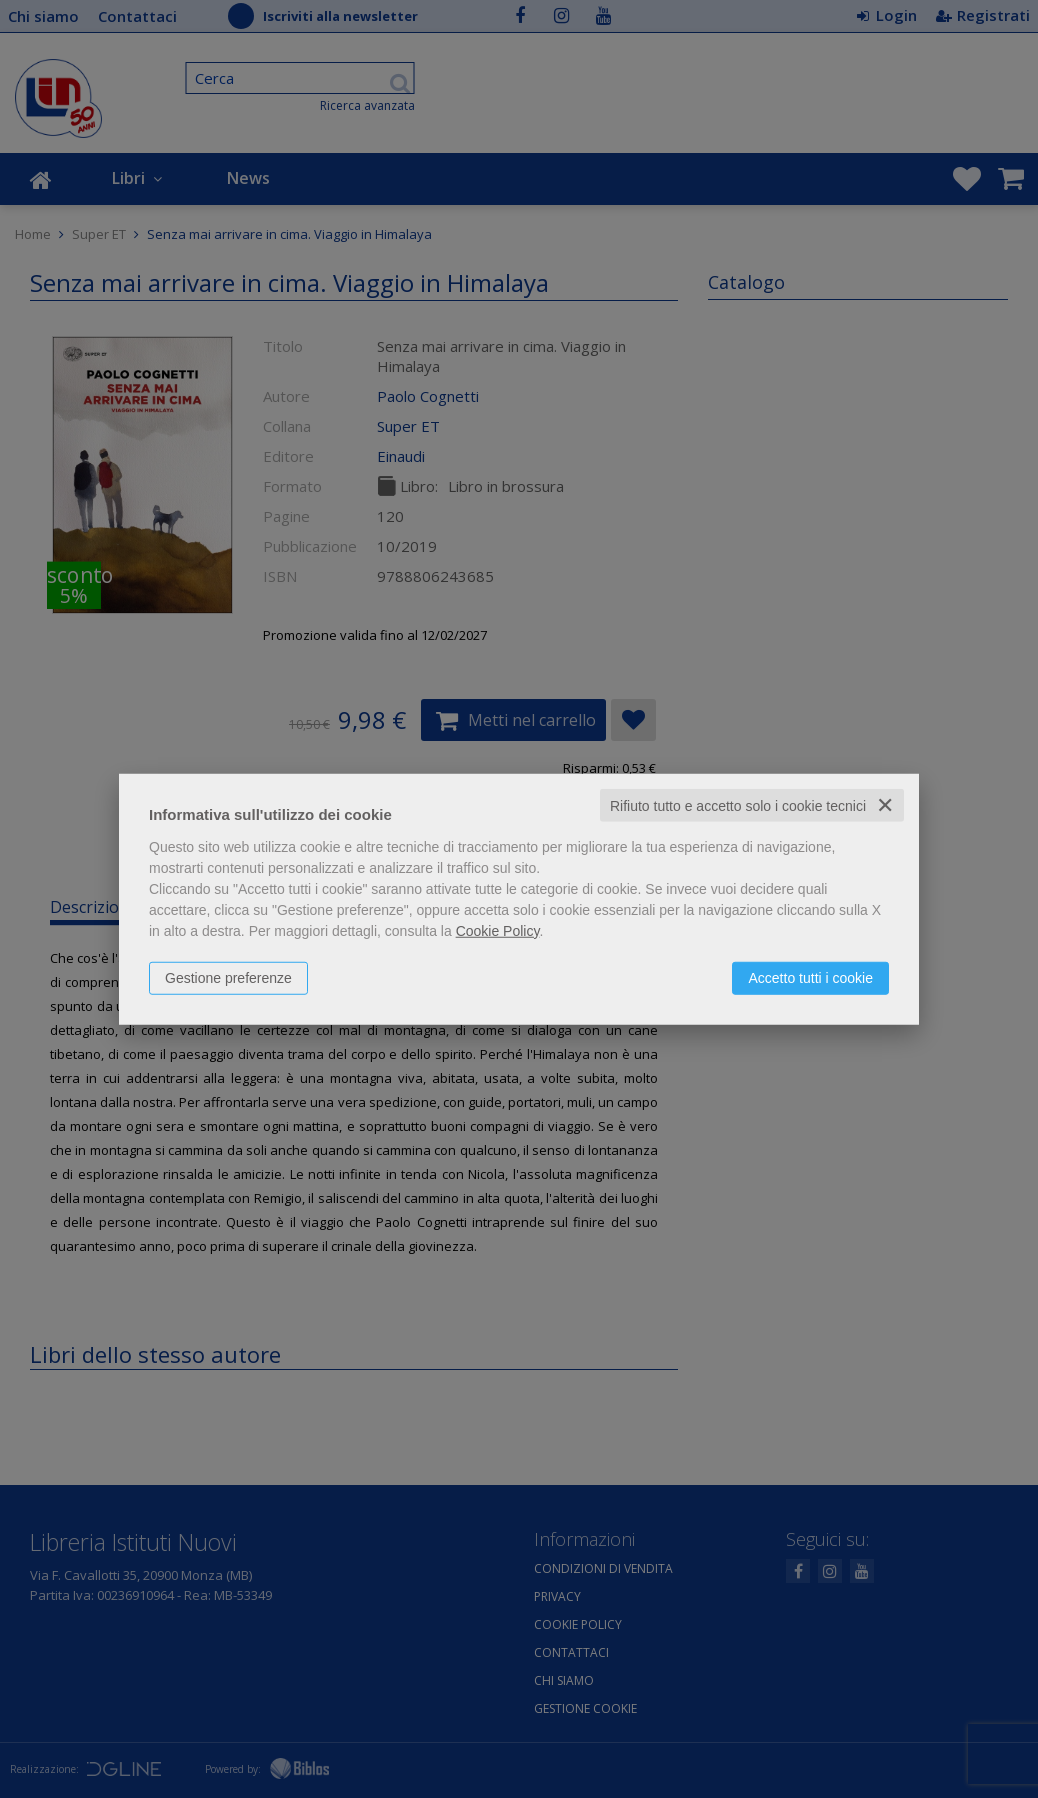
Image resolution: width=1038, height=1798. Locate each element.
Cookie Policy (498, 930)
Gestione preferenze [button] (228, 977)
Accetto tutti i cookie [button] (810, 977)
